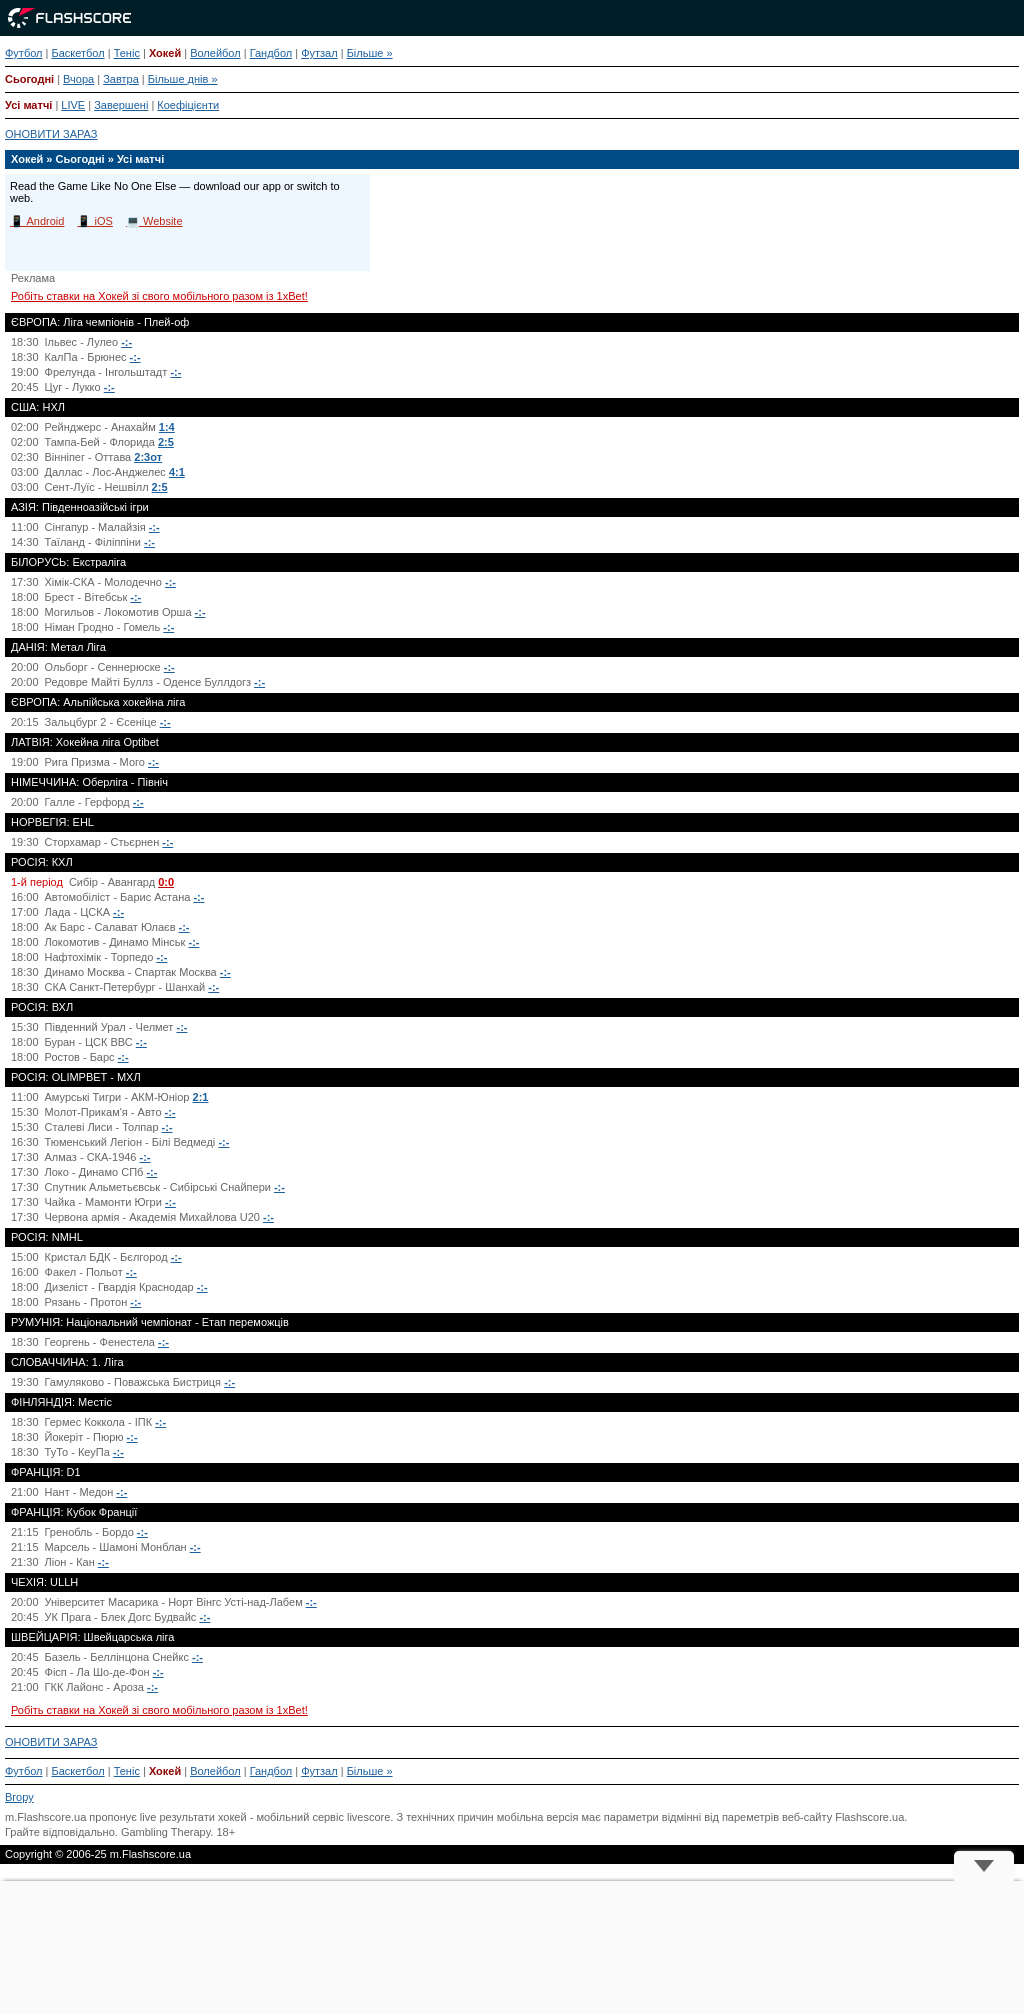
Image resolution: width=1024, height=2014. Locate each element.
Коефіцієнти (188, 105)
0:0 (166, 882)
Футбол (24, 53)
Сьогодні (29, 79)
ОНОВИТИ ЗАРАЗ (51, 134)
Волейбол (215, 53)
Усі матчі (28, 105)
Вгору (19, 1797)
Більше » (370, 53)
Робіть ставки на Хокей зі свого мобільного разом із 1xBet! (159, 296)
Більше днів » (183, 79)
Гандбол (271, 53)
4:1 (177, 472)
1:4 (167, 427)
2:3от (148, 457)
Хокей (165, 53)
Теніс (127, 53)
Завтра (121, 79)
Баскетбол (77, 53)
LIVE (73, 105)
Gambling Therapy (165, 1832)
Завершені (121, 105)
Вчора (78, 79)
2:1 (201, 1097)
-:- (126, 342)
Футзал (319, 53)
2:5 (166, 442)
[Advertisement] (512, 1947)
